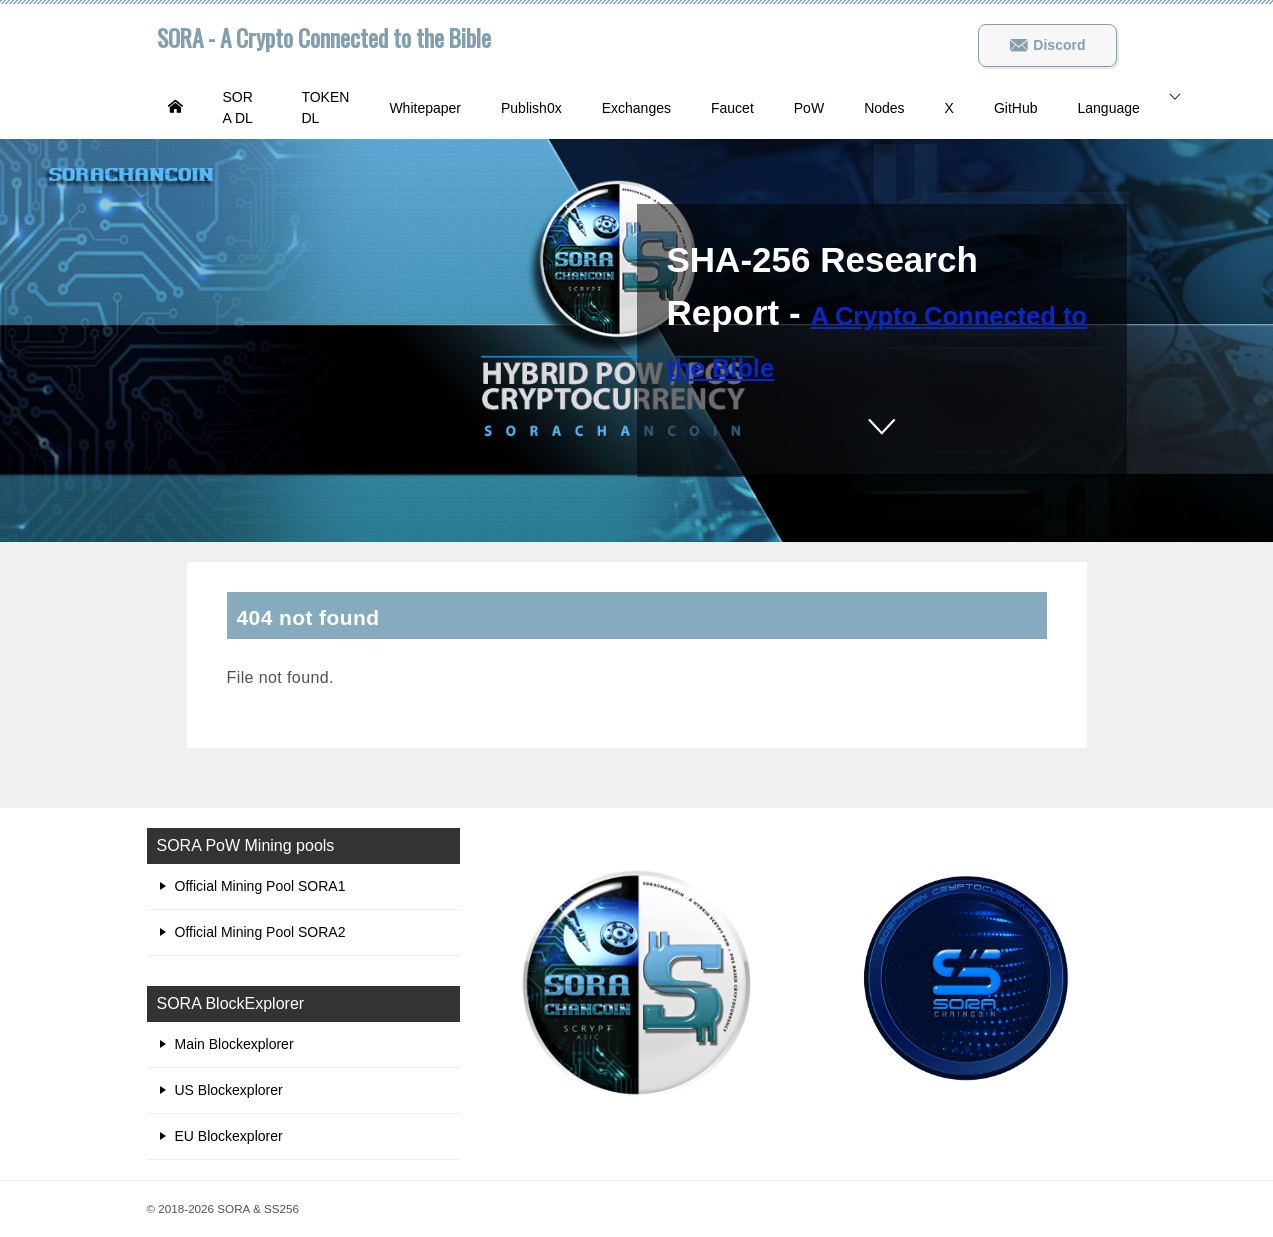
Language (1109, 108)
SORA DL (238, 107)
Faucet (732, 108)
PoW (809, 108)
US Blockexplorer (229, 1090)
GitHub (1016, 108)
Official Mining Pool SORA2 (260, 932)
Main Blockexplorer (234, 1044)
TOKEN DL (325, 107)
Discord (1047, 45)
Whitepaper (425, 108)
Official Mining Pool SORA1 (260, 886)
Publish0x (531, 108)
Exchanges (636, 108)
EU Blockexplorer (229, 1136)
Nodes (884, 108)
